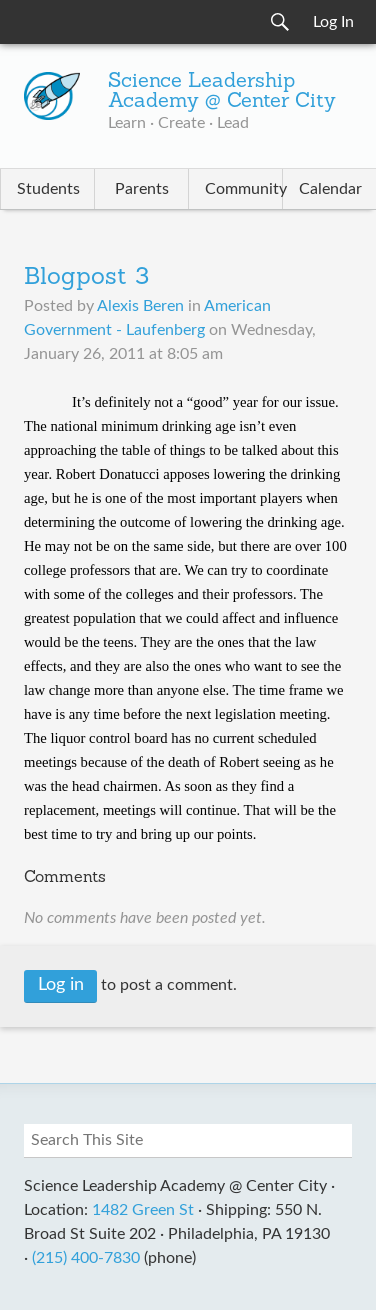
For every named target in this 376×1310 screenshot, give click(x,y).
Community (243, 189)
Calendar (330, 189)
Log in (61, 985)
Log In (333, 22)
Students (48, 189)
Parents (142, 189)
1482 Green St (143, 1210)
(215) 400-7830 (86, 1258)
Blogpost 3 (86, 278)
